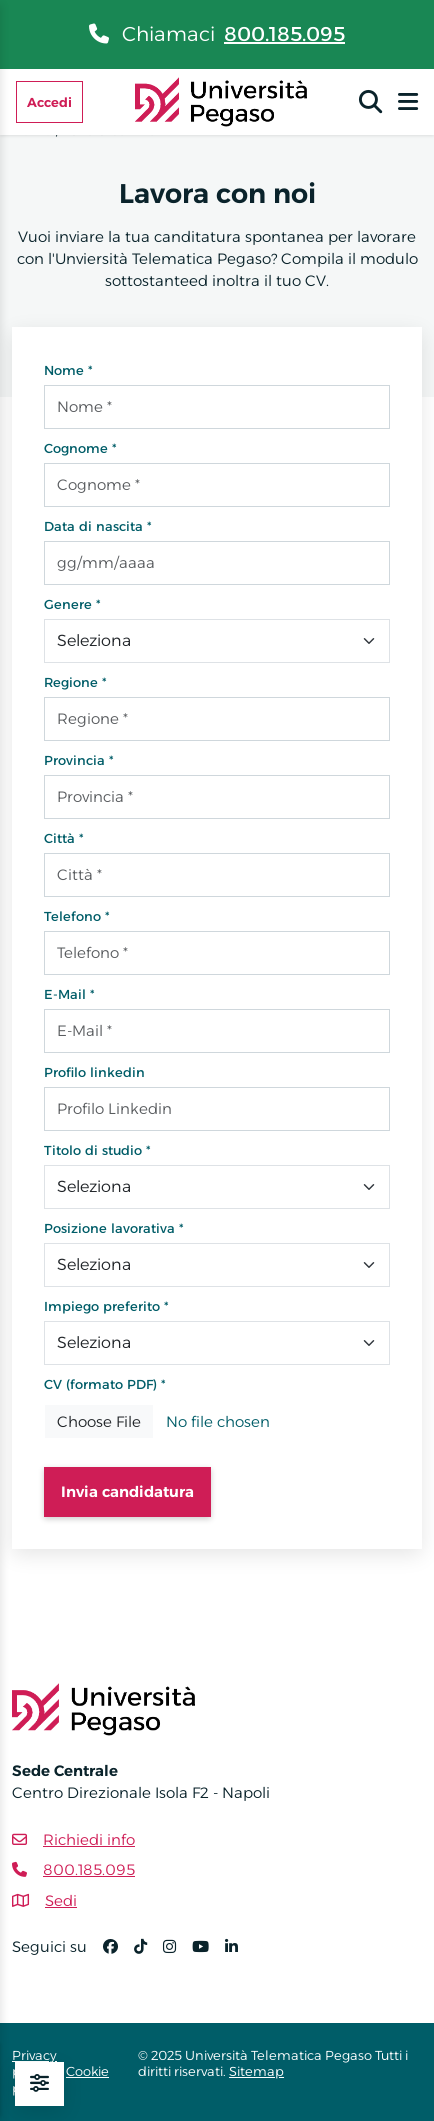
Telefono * (77, 916)
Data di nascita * (98, 526)
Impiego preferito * (106, 1306)
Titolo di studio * (97, 1150)
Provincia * (79, 760)
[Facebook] (118, 1955)
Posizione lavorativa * (114, 1228)
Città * (64, 838)
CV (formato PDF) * (105, 1384)
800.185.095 (284, 34)
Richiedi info (89, 1839)
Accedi (49, 102)
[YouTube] (208, 1955)
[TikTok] (148, 1955)
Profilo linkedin (94, 1072)
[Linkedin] (239, 1955)
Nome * (68, 370)
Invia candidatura (127, 1491)
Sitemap (256, 2071)
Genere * (72, 604)
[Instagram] (177, 1955)
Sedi (61, 1900)
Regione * (75, 682)
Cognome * (80, 448)
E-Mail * (69, 994)
